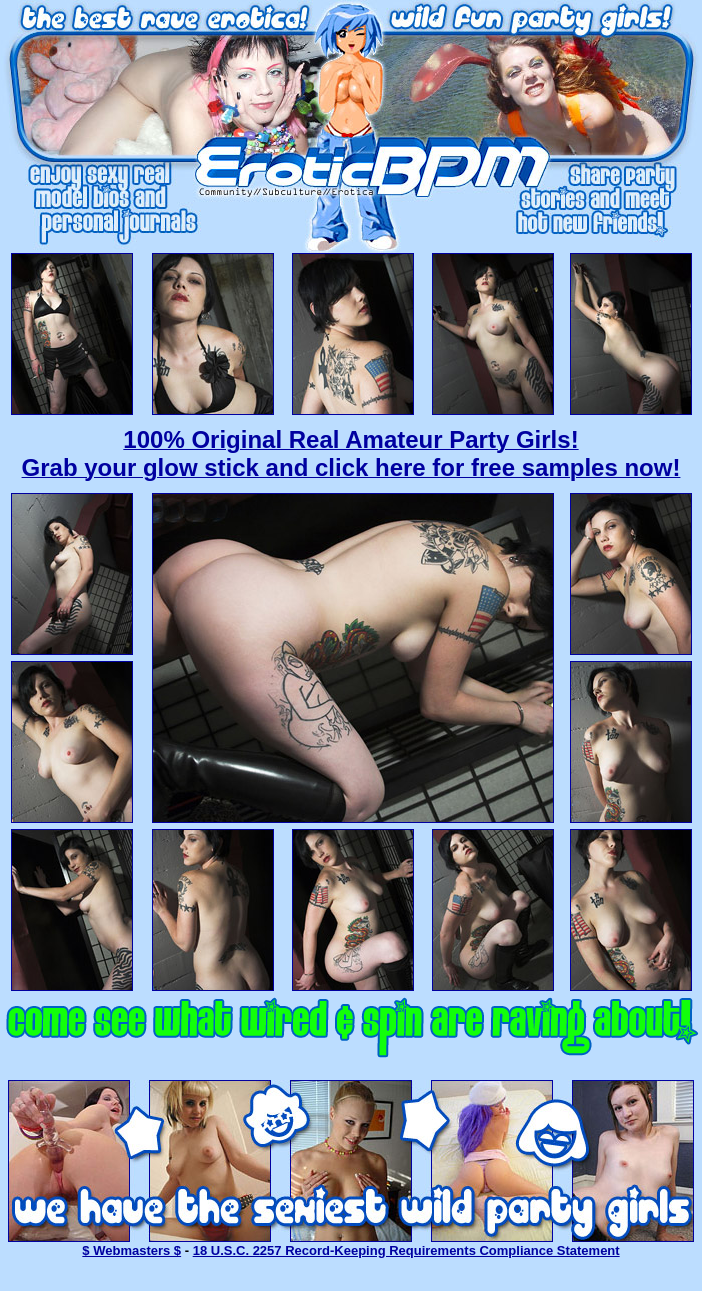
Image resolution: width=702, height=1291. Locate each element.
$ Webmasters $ (131, 1250)
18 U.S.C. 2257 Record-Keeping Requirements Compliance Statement (406, 1250)
